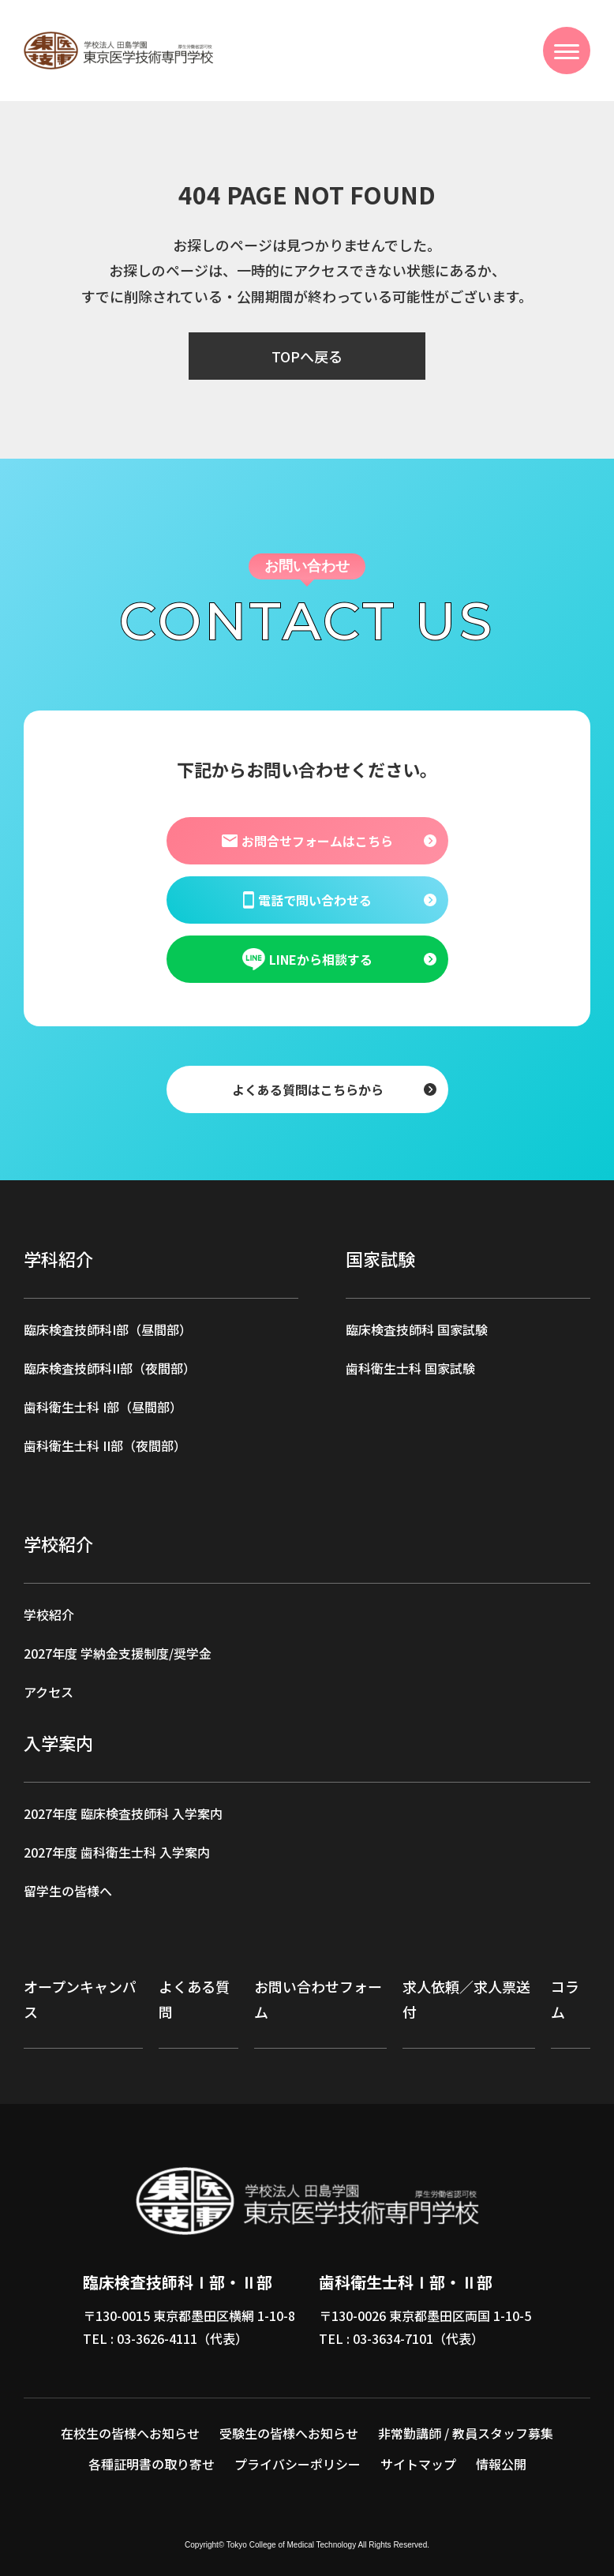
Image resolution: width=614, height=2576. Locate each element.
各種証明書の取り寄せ (151, 2463)
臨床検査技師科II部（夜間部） (110, 1368)
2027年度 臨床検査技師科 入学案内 (123, 1813)
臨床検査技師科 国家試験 (417, 1329)
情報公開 (501, 2463)
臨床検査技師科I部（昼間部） (108, 1329)
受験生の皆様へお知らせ (288, 2433)
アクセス (48, 1691)
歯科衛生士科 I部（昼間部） (103, 1406)
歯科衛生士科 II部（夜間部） (105, 1445)
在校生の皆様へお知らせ (130, 2433)
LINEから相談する (306, 959)
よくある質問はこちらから (307, 1088)
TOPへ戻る (307, 356)
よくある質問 (194, 1999)
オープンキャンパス (80, 1999)
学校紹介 (49, 1614)
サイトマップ (418, 2463)
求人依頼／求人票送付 (466, 1999)
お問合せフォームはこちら (307, 840)
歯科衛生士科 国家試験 (410, 1368)
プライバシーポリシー (297, 2463)
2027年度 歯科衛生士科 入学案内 (117, 1852)
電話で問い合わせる (306, 899)
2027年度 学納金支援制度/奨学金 (118, 1653)
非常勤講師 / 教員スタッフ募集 (465, 2433)
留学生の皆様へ (68, 1890)
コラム (565, 1999)
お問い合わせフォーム (318, 1999)
